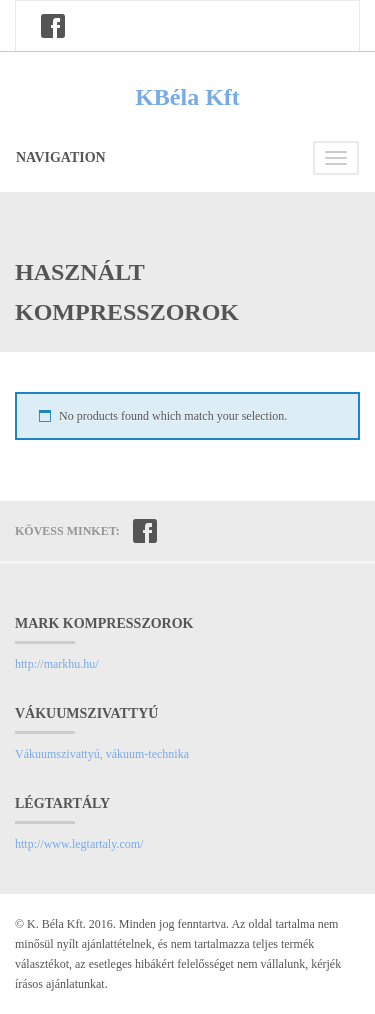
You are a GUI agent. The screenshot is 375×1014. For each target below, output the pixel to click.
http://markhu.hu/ (57, 664)
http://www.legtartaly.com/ (79, 844)
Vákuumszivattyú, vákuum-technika (102, 754)
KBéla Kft (187, 97)
